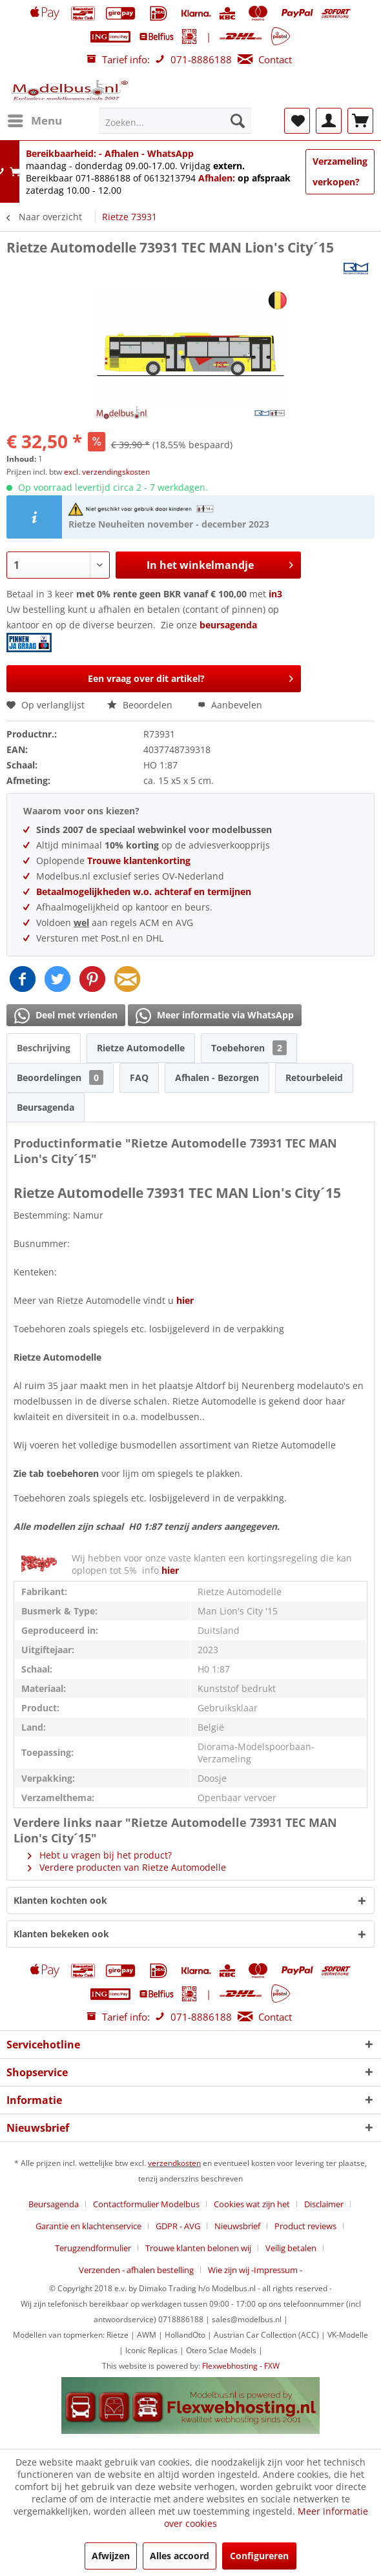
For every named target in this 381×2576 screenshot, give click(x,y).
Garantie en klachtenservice (88, 2226)
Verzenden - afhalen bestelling (136, 2270)
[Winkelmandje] (360, 121)
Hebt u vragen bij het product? (100, 1855)
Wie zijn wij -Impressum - (255, 2270)
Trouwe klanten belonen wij (198, 2248)
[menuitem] (34, 121)
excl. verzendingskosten (107, 471)
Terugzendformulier (93, 2248)
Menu (35, 119)
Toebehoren (249, 1048)
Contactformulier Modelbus (146, 2204)
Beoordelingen (60, 1077)
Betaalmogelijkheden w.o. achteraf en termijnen (143, 891)
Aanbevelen (230, 705)
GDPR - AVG (178, 2226)
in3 (275, 594)
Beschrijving (43, 1048)
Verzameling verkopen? (340, 171)
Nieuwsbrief (237, 2226)
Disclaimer (324, 2204)
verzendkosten (174, 2163)
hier (185, 1300)
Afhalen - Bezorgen (217, 1077)
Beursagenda (45, 1107)
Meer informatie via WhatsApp (215, 1016)
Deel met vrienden (66, 1016)
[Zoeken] (237, 121)
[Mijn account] (329, 121)
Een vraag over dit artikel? (191, 676)
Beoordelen (141, 705)
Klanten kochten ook (60, 1900)
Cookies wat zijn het (252, 2204)
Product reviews (305, 2226)
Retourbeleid (314, 1077)
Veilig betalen (290, 2248)
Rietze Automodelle (141, 1048)
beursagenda (230, 625)
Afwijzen (111, 2556)
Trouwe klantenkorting (138, 860)
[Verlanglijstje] (297, 121)
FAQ (139, 1077)
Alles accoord (179, 2556)
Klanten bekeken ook (61, 1934)
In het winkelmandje (220, 563)
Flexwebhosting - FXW (241, 2365)
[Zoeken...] (175, 121)
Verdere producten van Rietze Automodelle (127, 1867)
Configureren (259, 2556)
